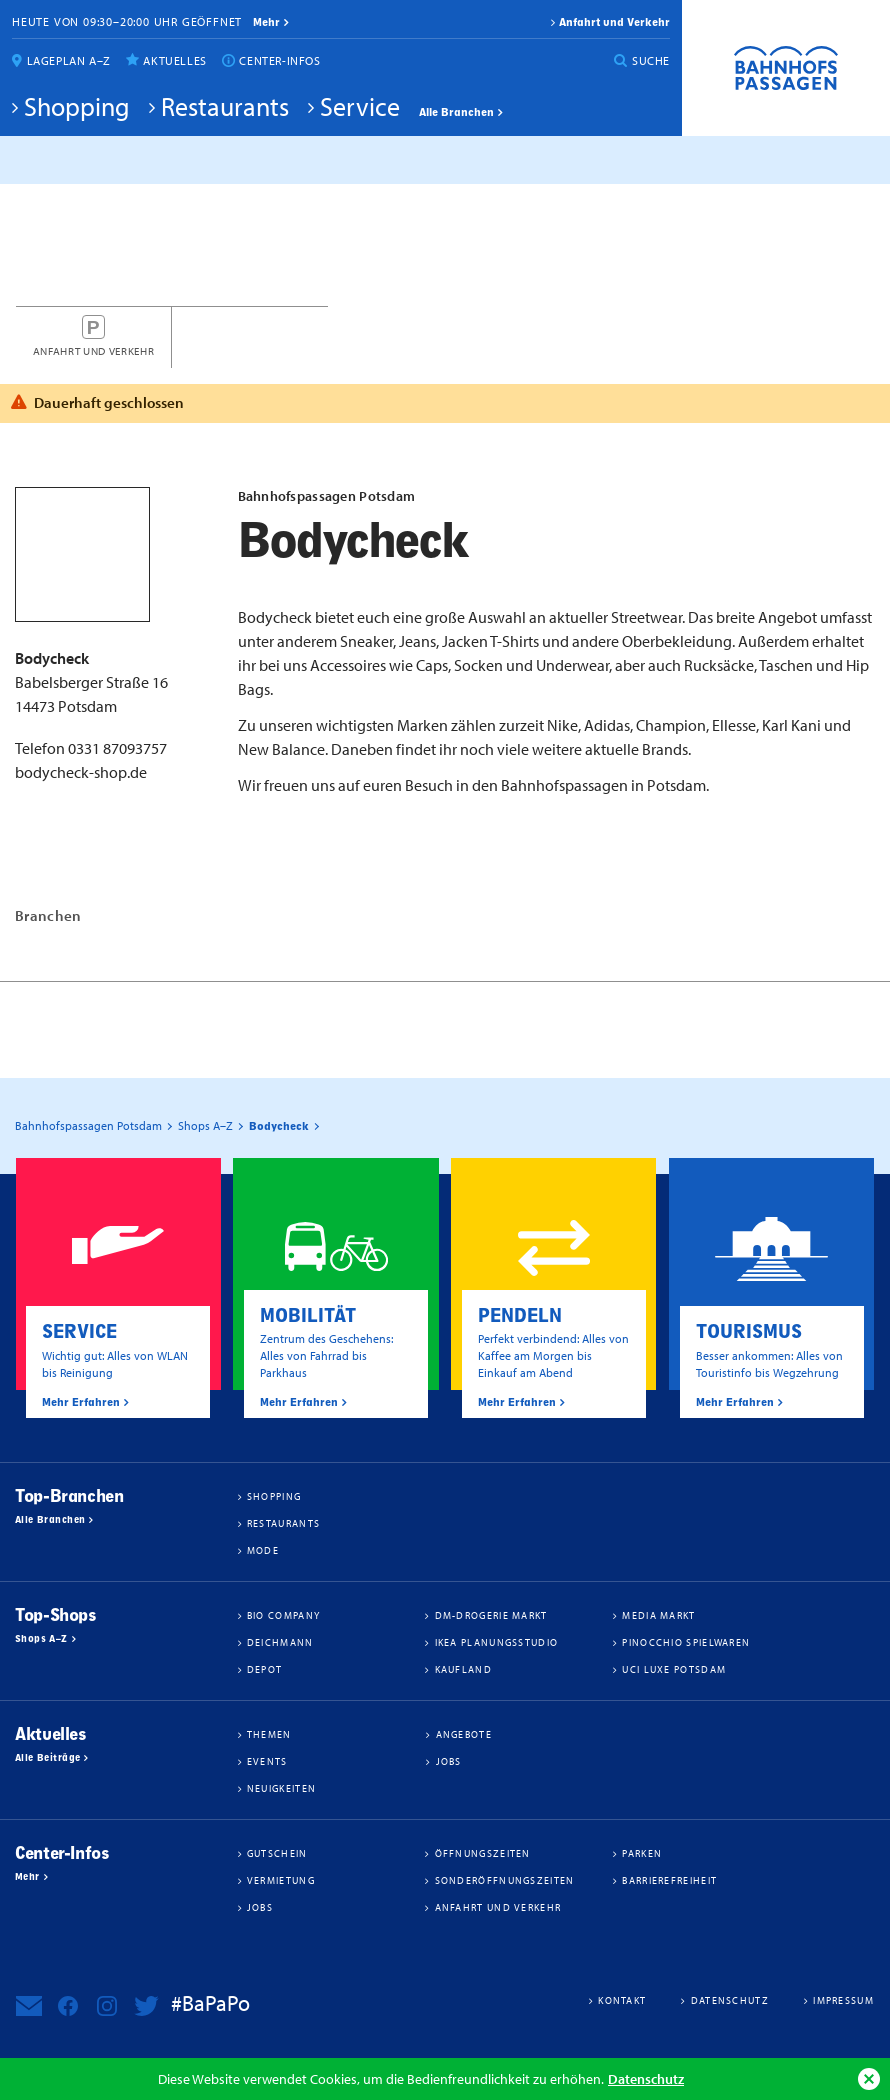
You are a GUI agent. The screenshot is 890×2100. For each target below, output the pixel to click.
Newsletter (29, 2006)
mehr (266, 22)
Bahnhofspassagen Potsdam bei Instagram (107, 2006)
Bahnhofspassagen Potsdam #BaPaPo (786, 68)
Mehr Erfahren (81, 1402)
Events (267, 1761)
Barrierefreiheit (669, 1880)
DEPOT (265, 1669)
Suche (651, 60)
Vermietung (281, 1880)
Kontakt (622, 2000)
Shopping (77, 106)
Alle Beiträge (47, 1758)
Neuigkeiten (281, 1788)
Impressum (843, 2000)
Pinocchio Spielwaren (686, 1642)
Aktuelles (174, 60)
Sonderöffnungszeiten (505, 1880)
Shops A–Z (41, 1639)
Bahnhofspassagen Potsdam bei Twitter (146, 2006)
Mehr (27, 1877)
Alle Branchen (456, 112)
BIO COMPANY (283, 1615)
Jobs (449, 1761)
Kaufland (463, 1669)
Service (360, 106)
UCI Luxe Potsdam (674, 1669)
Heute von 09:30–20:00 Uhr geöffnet (127, 21)
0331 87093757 (117, 748)
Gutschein (277, 1853)
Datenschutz (646, 2078)
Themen (269, 1734)
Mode (263, 1550)
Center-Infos (279, 60)
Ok (869, 2079)
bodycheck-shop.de (81, 772)
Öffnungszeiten (483, 1853)
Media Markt (658, 1615)
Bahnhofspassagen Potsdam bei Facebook (68, 2006)
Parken (642, 1853)
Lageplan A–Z (69, 60)
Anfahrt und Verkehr (614, 22)
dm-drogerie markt (491, 1615)
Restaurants (225, 106)
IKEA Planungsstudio (497, 1642)
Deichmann (280, 1642)
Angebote (464, 1734)
